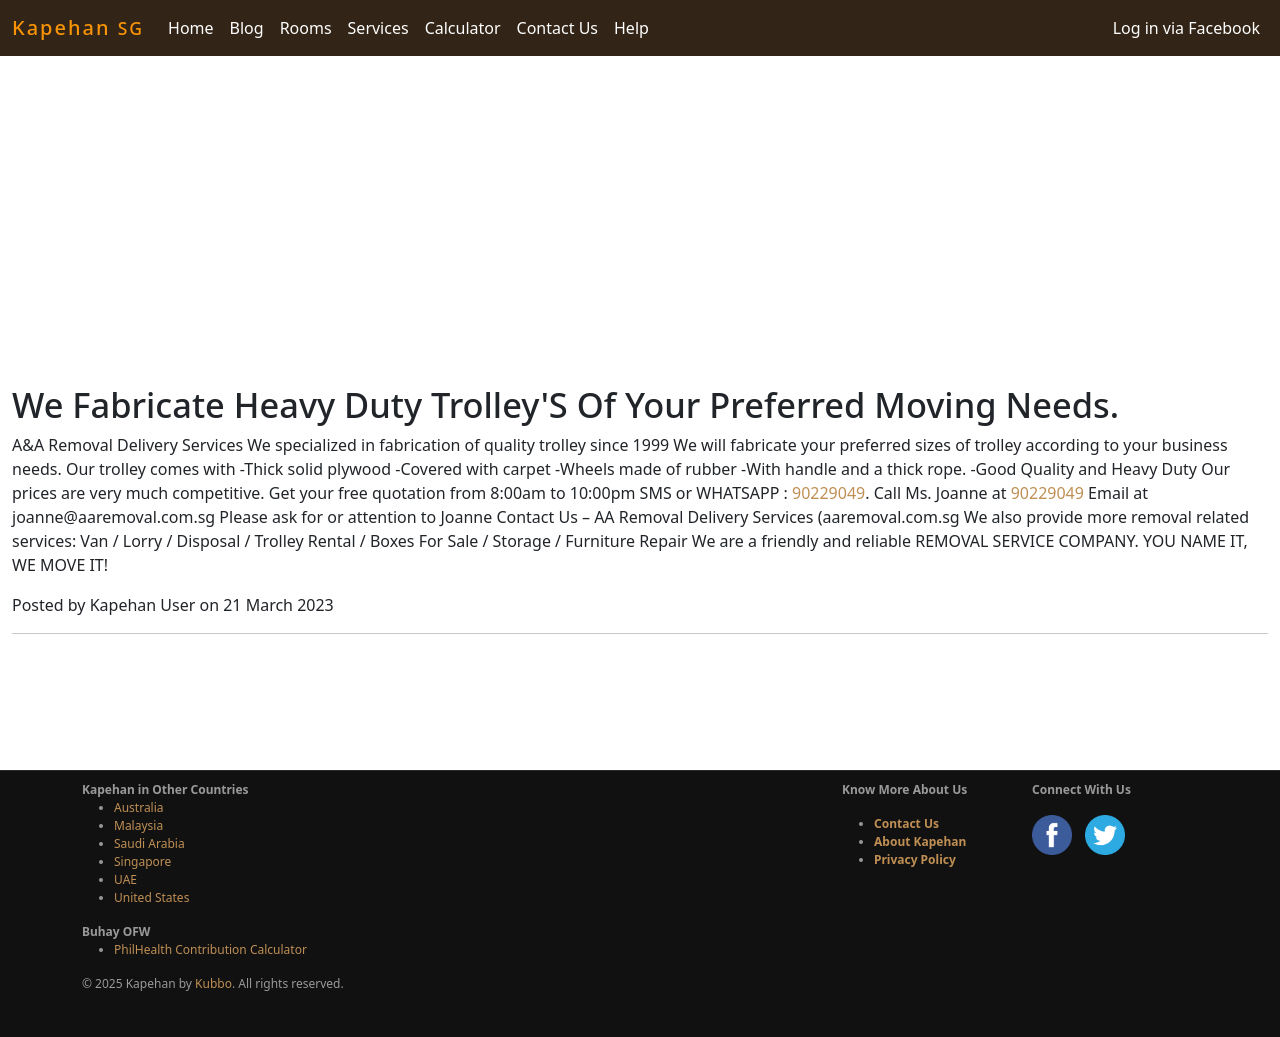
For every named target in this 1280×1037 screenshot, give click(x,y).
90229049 (826, 493)
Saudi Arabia (149, 843)
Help (631, 28)
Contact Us (557, 28)
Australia (139, 807)
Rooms (306, 28)
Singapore (142, 861)
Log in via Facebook (1186, 28)
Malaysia (138, 825)
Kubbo (213, 983)
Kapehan (78, 27)
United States (151, 897)
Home (191, 28)
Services (378, 28)
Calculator (463, 28)
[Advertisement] (640, 220)
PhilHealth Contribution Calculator (210, 949)
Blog (247, 28)
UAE (125, 879)
